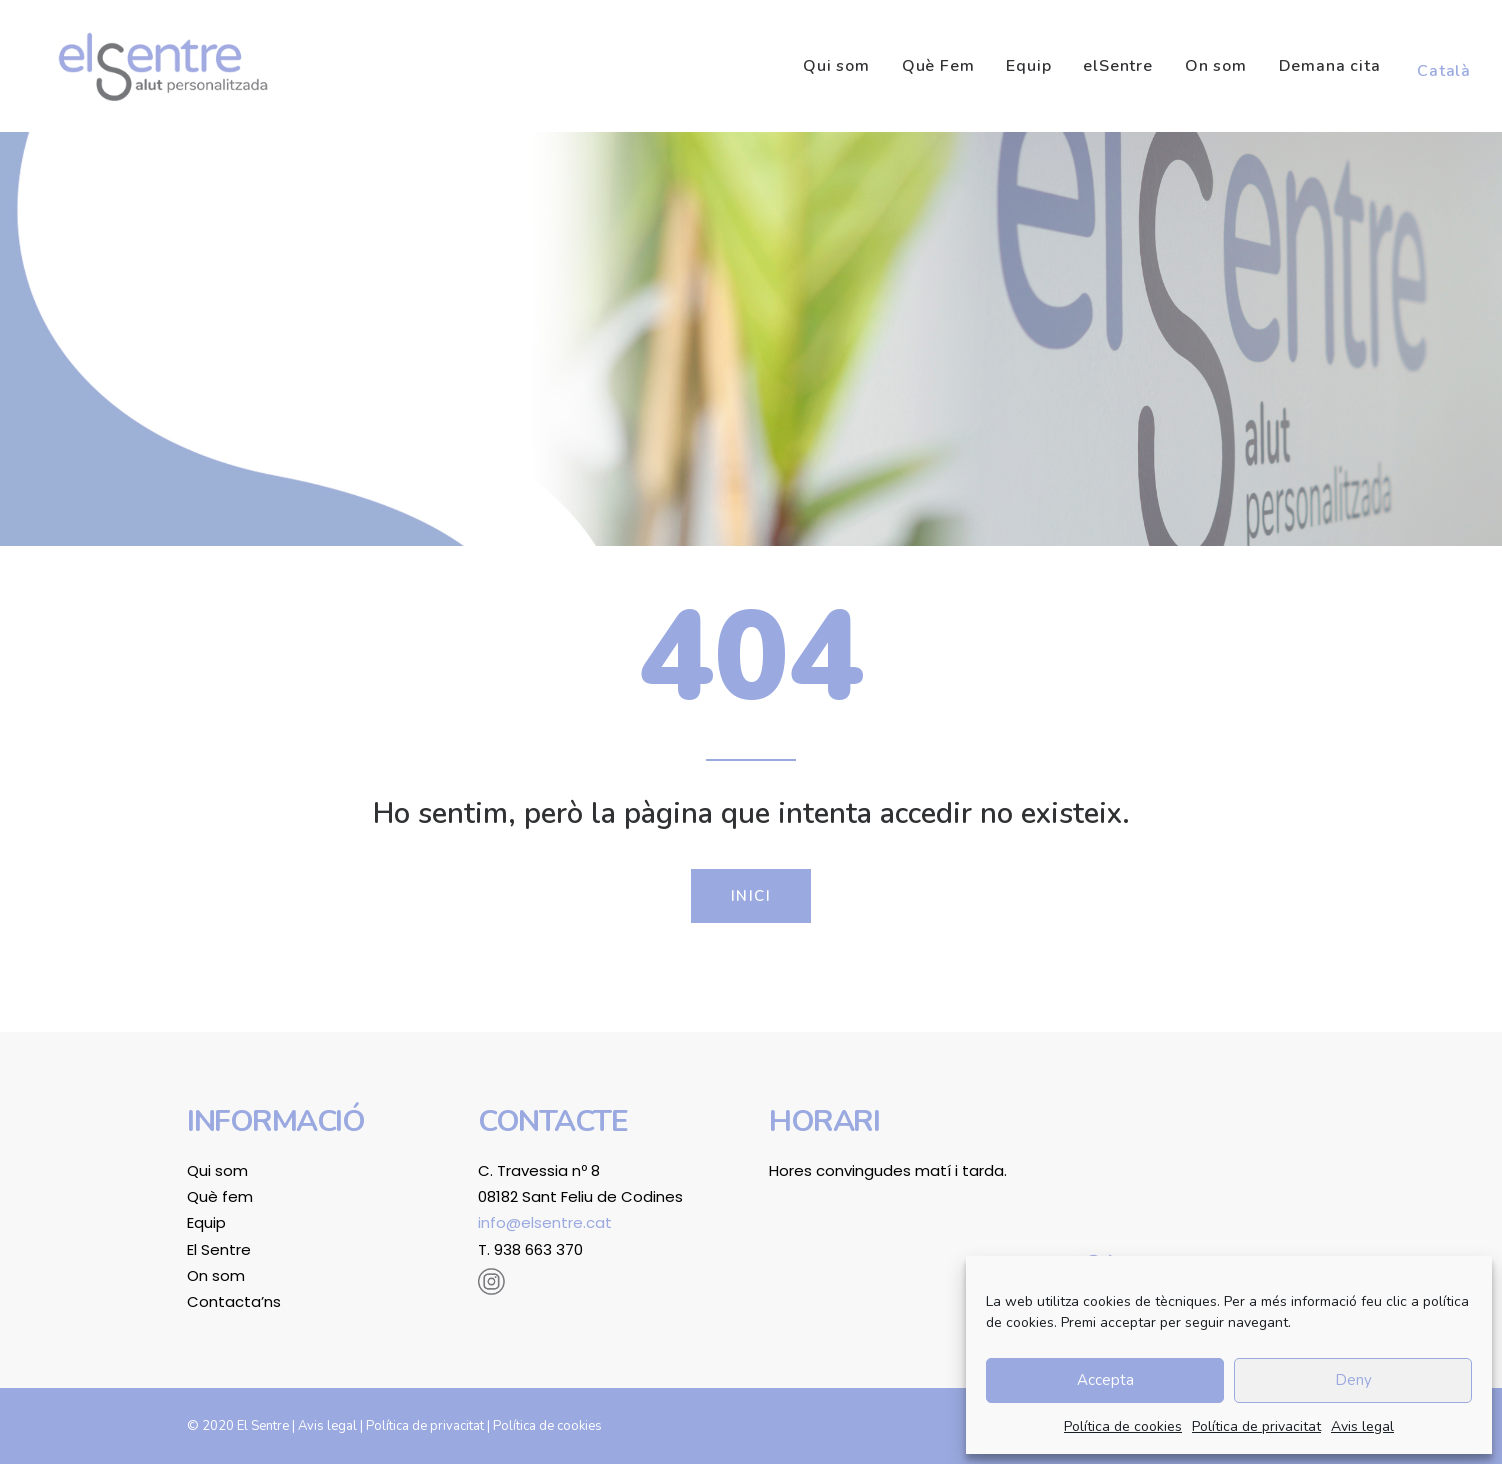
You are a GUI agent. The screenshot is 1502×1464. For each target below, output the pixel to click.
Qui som (836, 66)
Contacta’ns (234, 1301)
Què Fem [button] (938, 66)
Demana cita (1330, 66)
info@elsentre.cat (545, 1222)
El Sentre (219, 1249)
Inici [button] (751, 896)
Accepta (1105, 1380)
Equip (1028, 66)
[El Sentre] (151, 66)
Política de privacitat (1256, 1426)
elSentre (1117, 66)
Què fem (220, 1196)
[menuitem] (843, 66)
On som (1216, 66)
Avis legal (1362, 1426)
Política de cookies (1123, 1426)
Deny (1353, 1380)
